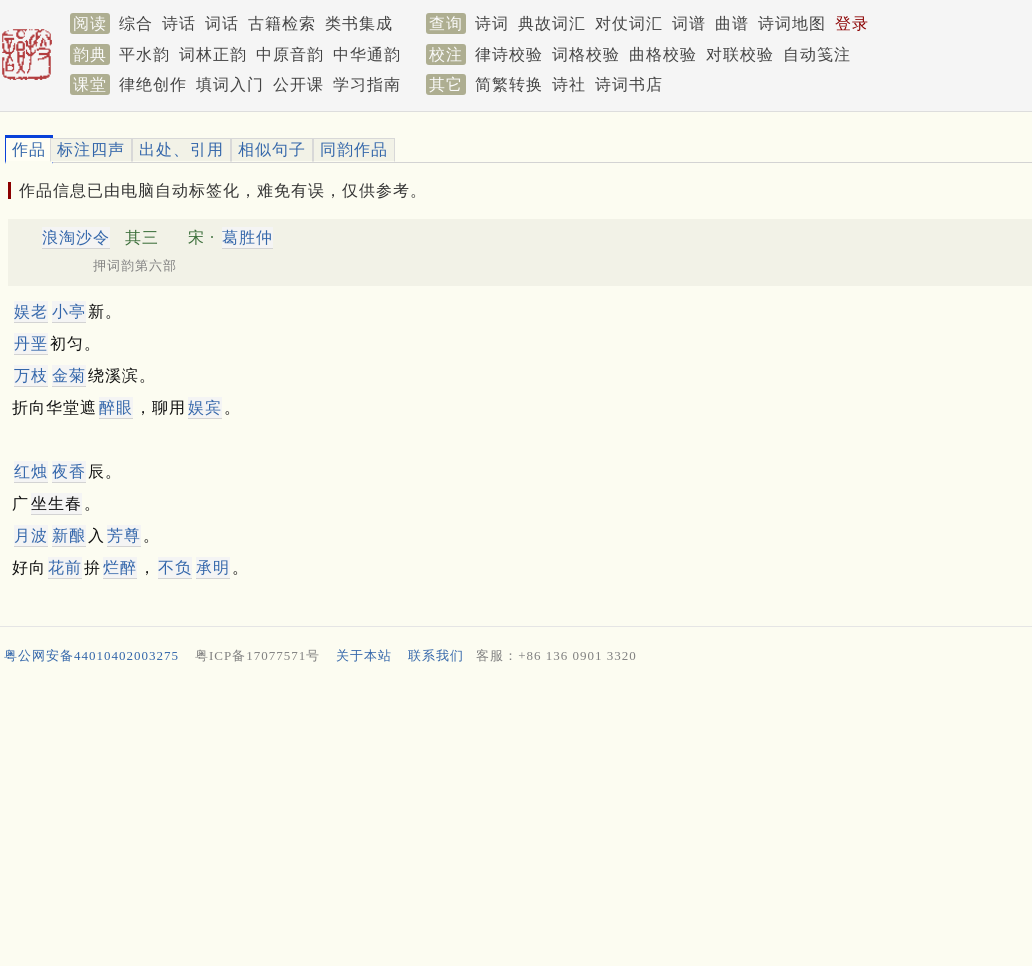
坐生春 (56, 503)
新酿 (69, 535)
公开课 (298, 84)
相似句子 (272, 149)
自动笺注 (817, 54)
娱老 (31, 311)
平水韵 (144, 54)
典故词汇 (552, 23)
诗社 (569, 84)
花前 (65, 567)
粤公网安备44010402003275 (91, 655)
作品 (29, 149)
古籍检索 (282, 23)
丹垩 (31, 343)
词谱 (689, 23)
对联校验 (740, 54)
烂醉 (120, 567)
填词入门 (230, 84)
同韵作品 (354, 149)
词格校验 (586, 54)
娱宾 (205, 407)
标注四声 (91, 149)
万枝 (31, 375)
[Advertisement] (508, 820)
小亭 (69, 311)
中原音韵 (290, 54)
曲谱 (732, 23)
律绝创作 (153, 84)
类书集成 (359, 23)
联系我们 (436, 655)
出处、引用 (181, 149)
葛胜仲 (247, 237)
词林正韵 (213, 54)
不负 (175, 567)
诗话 (179, 23)
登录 (852, 23)
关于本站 (364, 655)
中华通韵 (367, 54)
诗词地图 (792, 23)
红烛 (31, 471)
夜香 (69, 471)
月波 (31, 535)
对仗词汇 (629, 23)
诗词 (492, 23)
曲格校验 (663, 54)
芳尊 (124, 535)
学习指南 (367, 84)
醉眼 (116, 407)
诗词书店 (629, 84)
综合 (136, 23)
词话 (222, 23)
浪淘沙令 (76, 237)
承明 (213, 567)
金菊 (69, 375)
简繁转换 (509, 84)
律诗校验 (509, 54)
